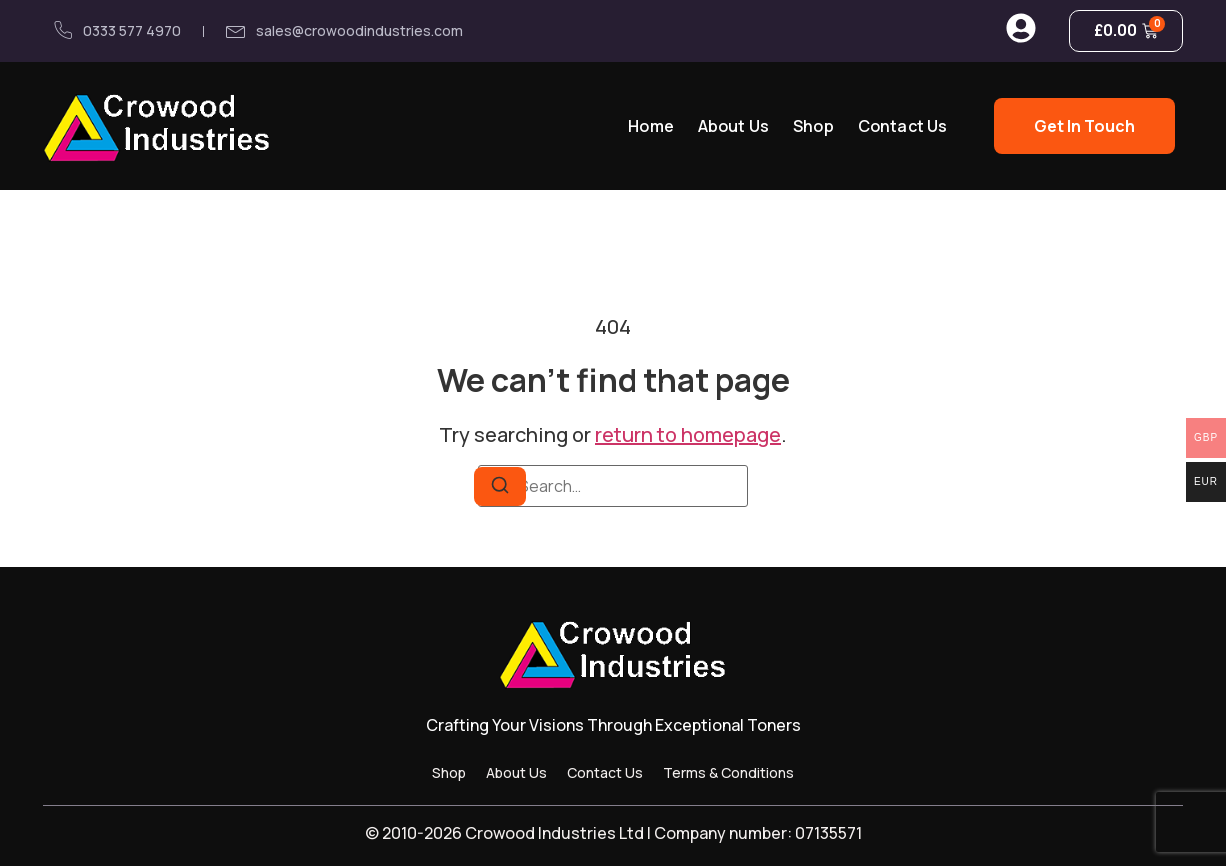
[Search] (500, 486)
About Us (733, 126)
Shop (813, 126)
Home (651, 126)
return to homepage (688, 434)
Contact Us (903, 126)
